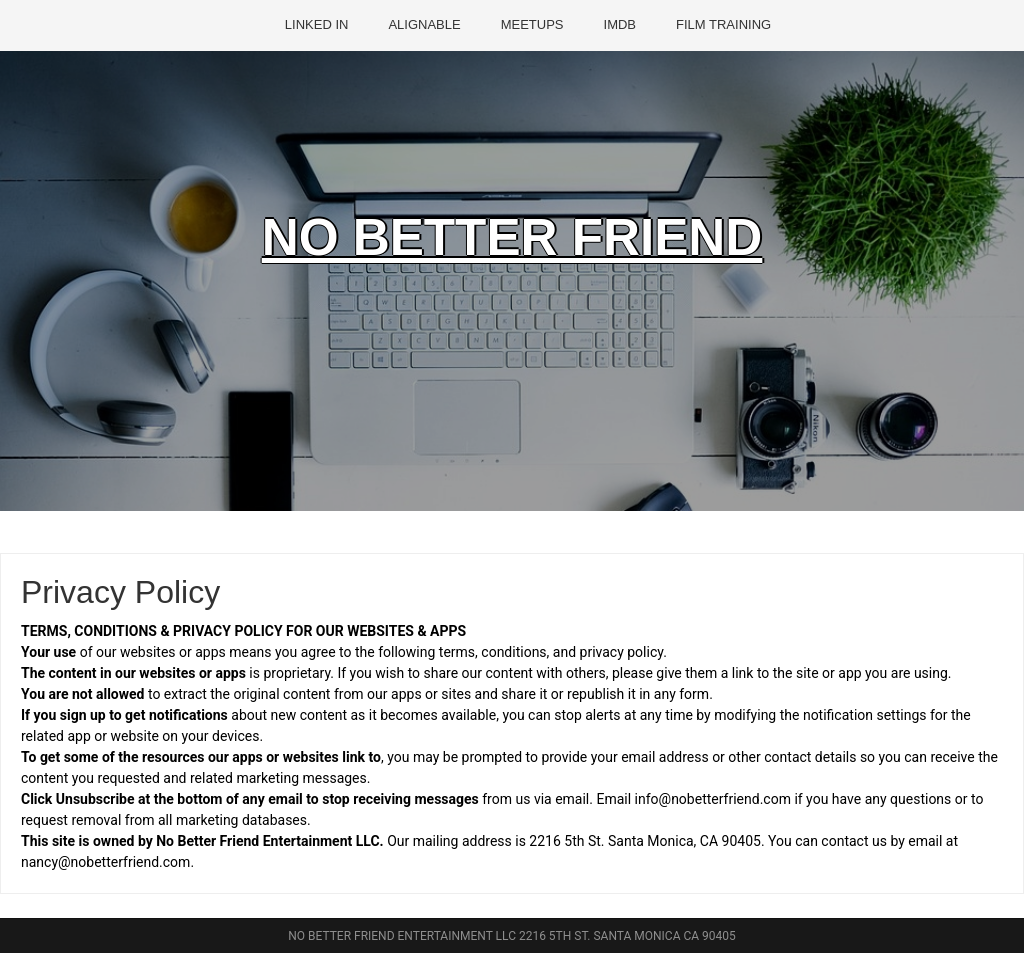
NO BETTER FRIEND (512, 243)
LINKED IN (317, 24)
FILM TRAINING (723, 24)
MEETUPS (532, 24)
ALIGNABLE (424, 24)
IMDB (620, 24)
